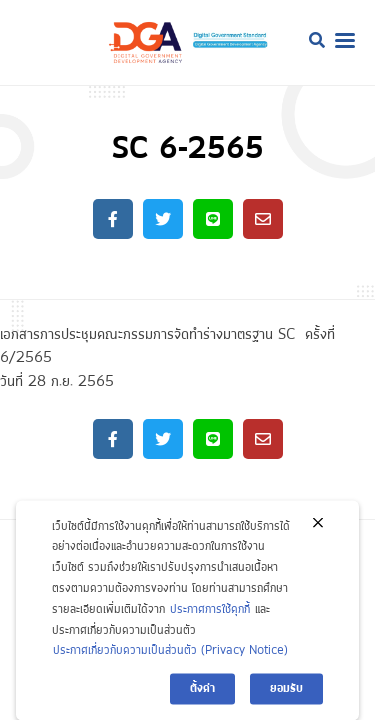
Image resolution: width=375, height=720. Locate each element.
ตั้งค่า (202, 697)
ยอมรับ (286, 697)
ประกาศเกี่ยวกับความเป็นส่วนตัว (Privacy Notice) (170, 659)
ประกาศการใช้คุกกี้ (210, 617)
